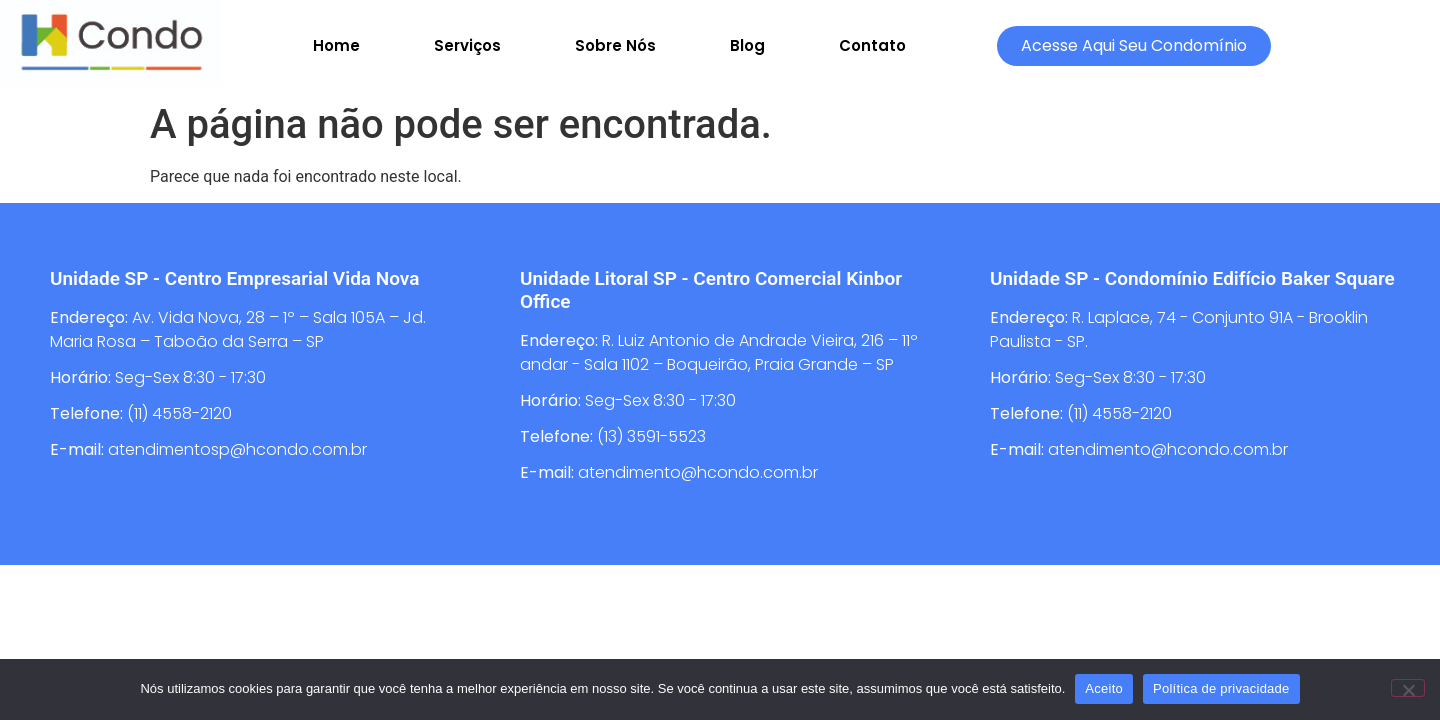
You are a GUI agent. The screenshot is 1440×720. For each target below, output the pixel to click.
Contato (872, 45)
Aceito (1104, 688)
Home (336, 45)
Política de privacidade (1221, 688)
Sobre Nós (615, 45)
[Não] (1408, 688)
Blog (747, 45)
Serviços (467, 45)
